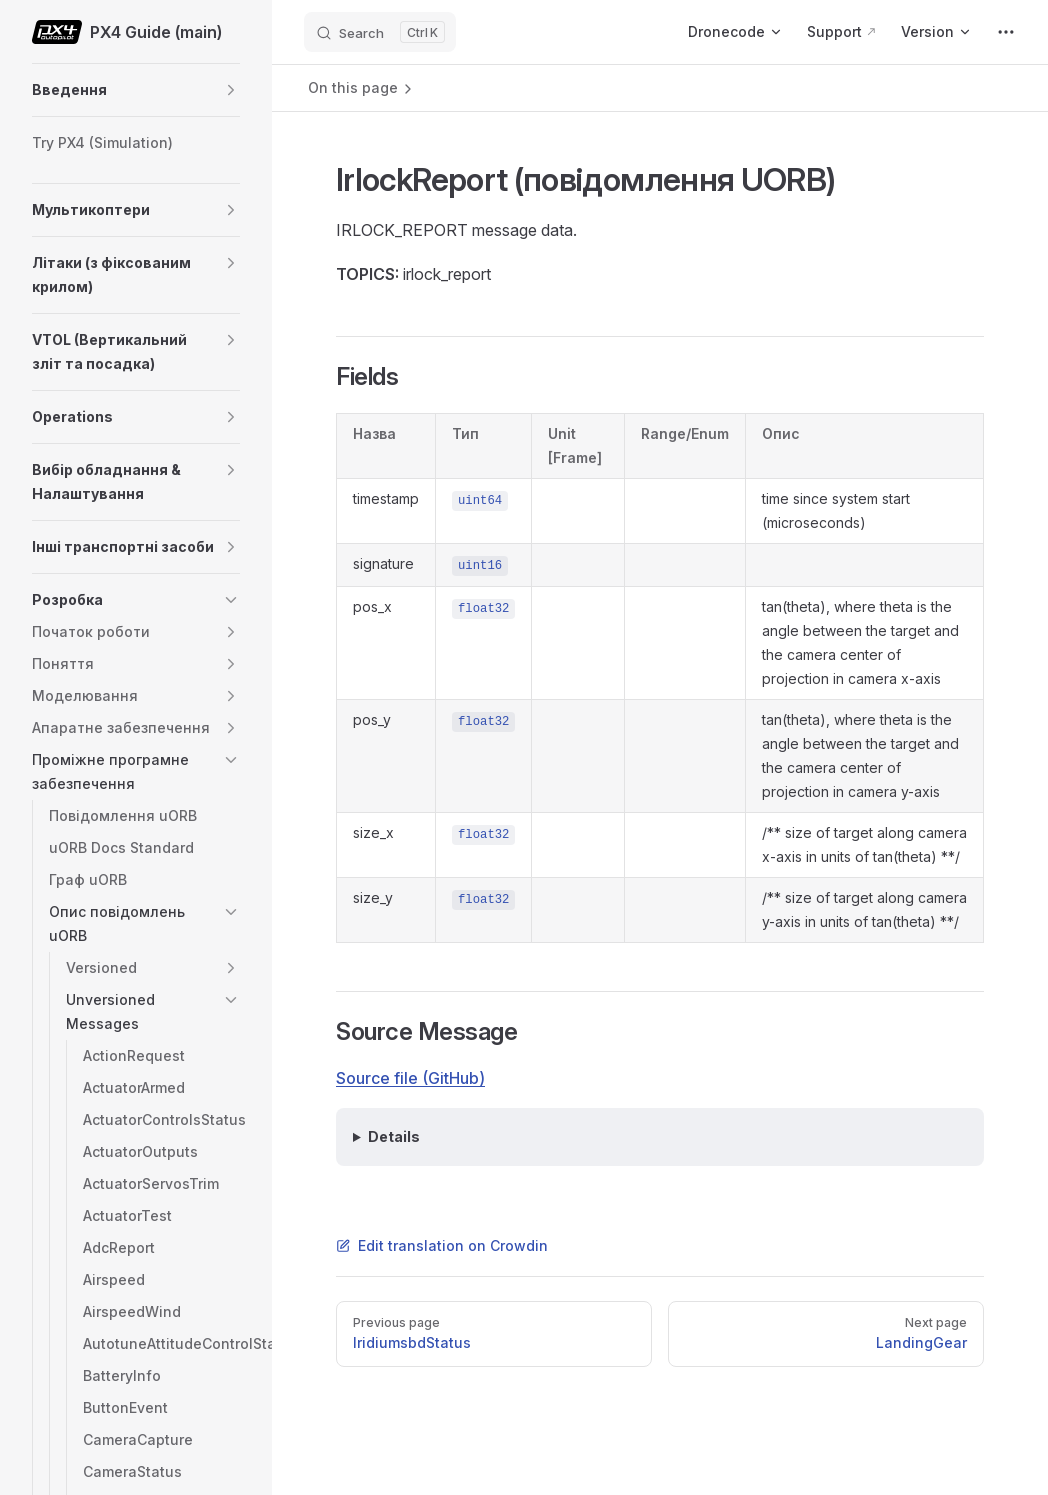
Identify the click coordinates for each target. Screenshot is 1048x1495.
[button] (231, 90)
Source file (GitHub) (410, 1078)
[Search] (380, 32)
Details (394, 1136)
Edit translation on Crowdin (442, 1245)
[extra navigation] (1006, 32)
